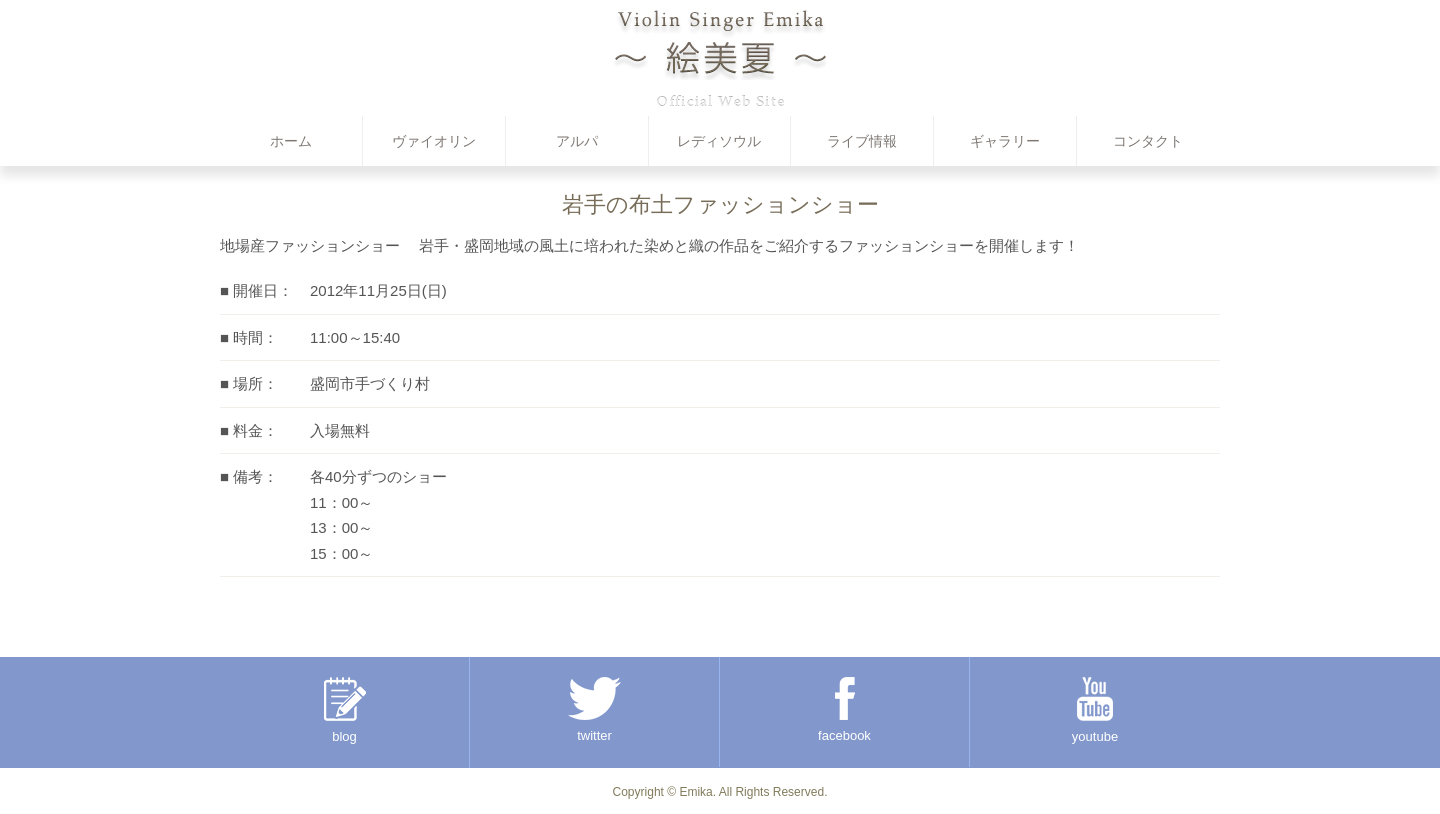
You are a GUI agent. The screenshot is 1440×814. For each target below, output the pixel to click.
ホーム (291, 141)
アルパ (577, 141)
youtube (1095, 710)
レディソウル (719, 141)
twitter (594, 710)
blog (345, 710)
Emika (695, 792)
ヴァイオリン (434, 141)
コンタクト (1148, 141)
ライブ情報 (862, 141)
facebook (844, 710)
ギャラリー (1005, 141)
